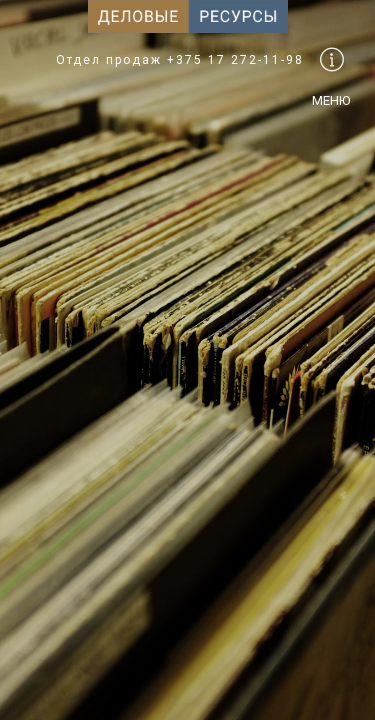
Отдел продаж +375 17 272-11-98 (180, 60)
